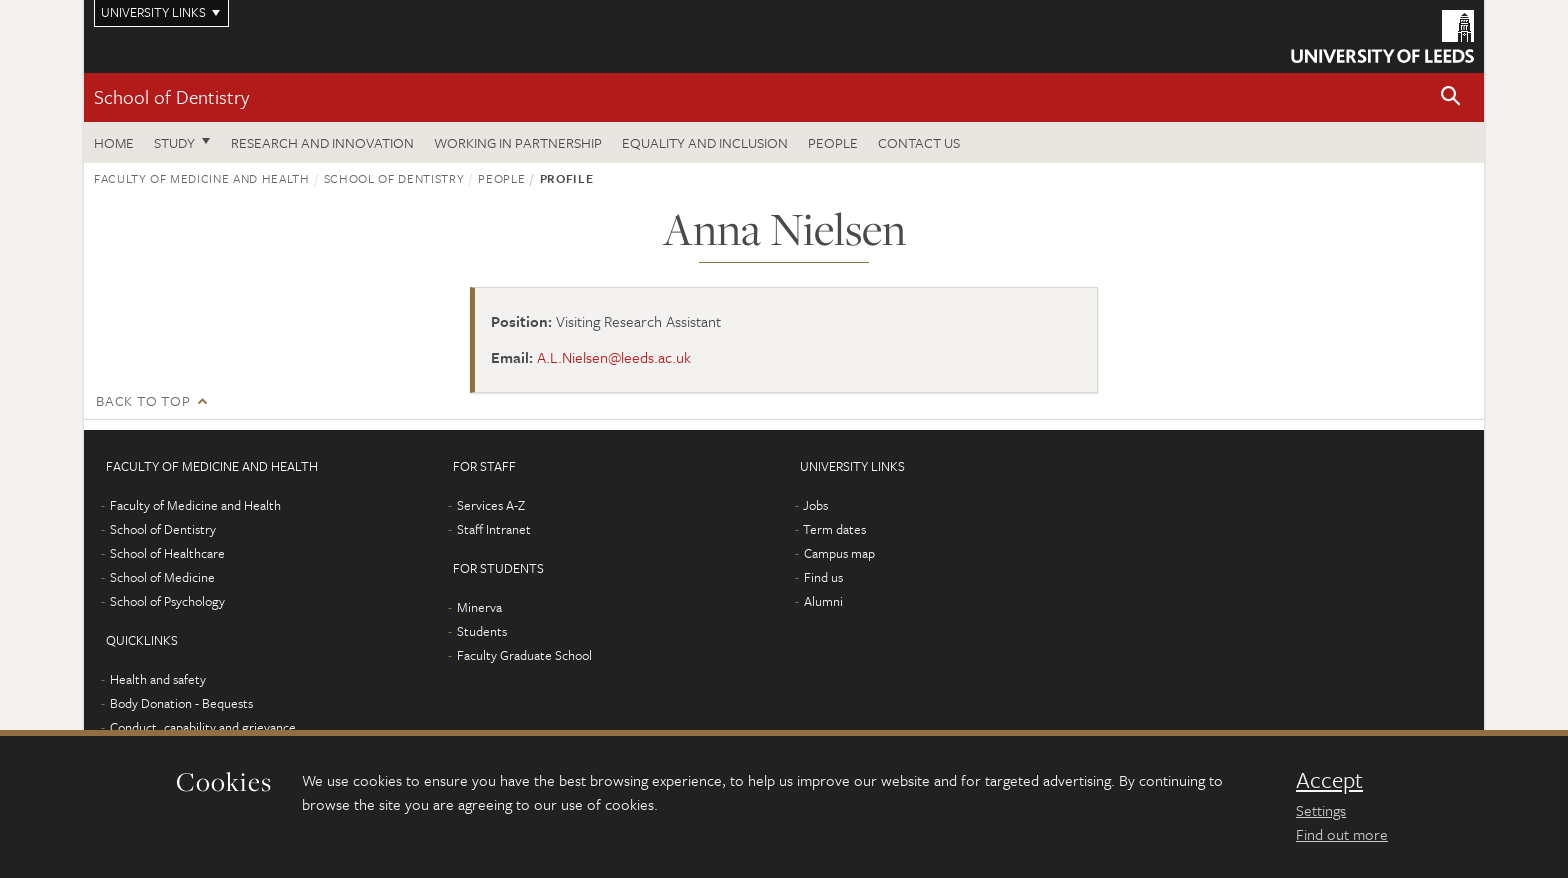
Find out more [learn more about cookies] (1342, 834)
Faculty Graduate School (524, 655)
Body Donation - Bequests (181, 703)
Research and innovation (322, 142)
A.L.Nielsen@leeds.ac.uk (614, 357)
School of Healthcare (167, 553)
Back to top (143, 400)
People (833, 142)
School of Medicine (162, 577)
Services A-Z (491, 505)
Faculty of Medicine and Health (202, 178)
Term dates (834, 529)
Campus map (839, 553)
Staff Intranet (494, 529)
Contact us (919, 142)
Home (114, 142)
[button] (1451, 97)
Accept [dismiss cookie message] (1329, 780)
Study (174, 142)
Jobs (815, 505)
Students (482, 631)
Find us (823, 577)
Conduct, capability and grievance (203, 727)
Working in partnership (518, 142)
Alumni (823, 601)
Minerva (479, 607)
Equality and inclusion (705, 142)
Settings (1321, 810)
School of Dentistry (171, 96)
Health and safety (158, 679)
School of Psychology (167, 601)
